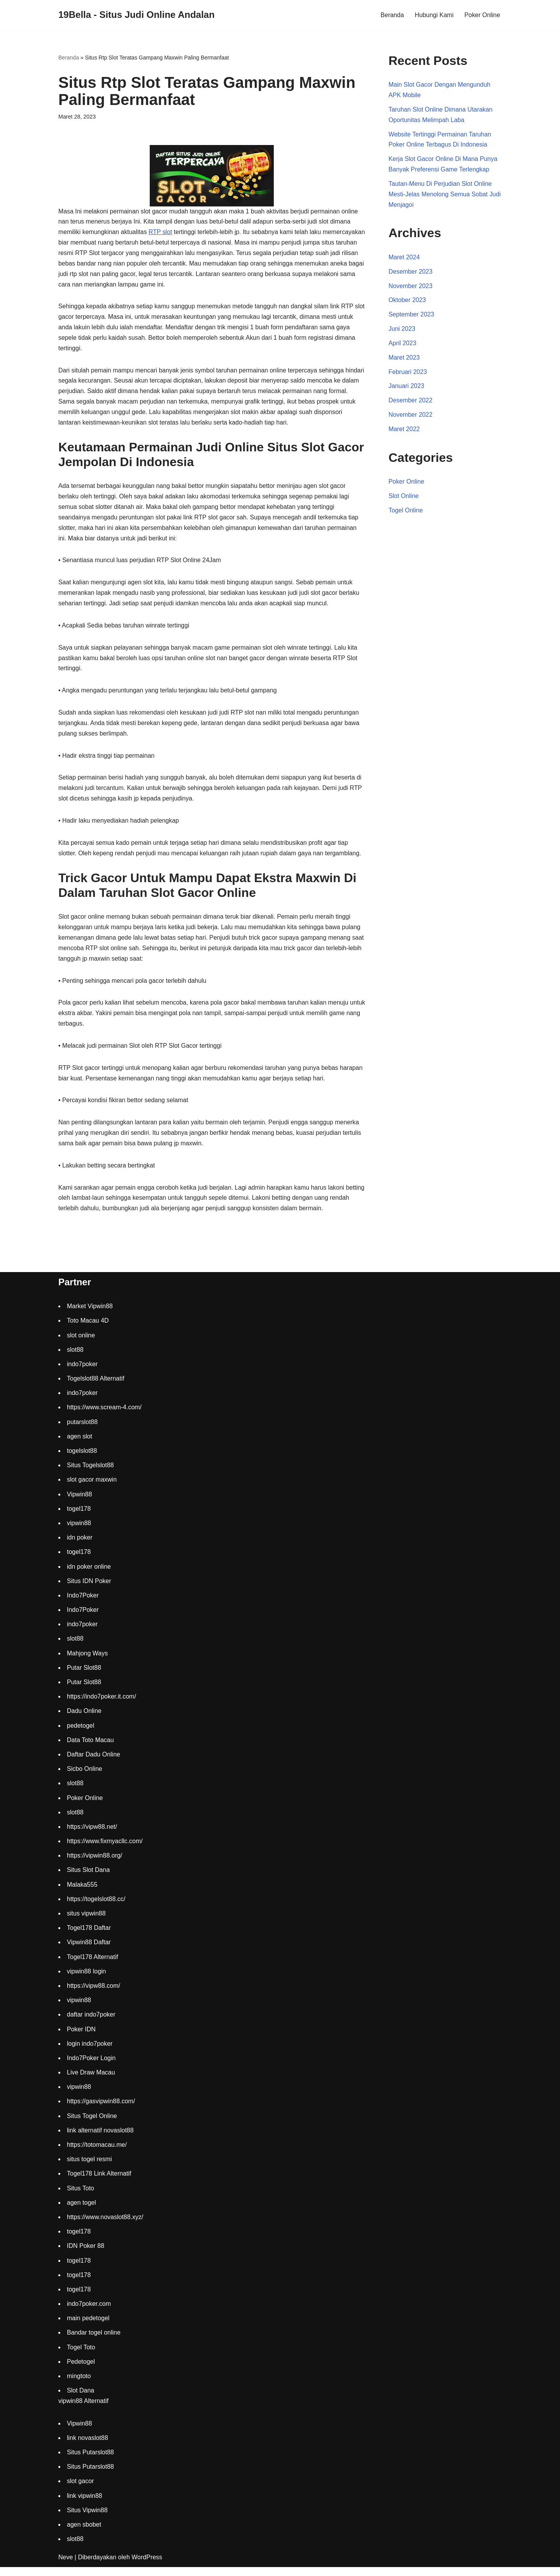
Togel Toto (81, 2355)
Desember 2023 (410, 273)
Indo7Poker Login (91, 2066)
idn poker (80, 1546)
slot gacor (80, 2490)
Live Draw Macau (91, 2081)
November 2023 (410, 288)
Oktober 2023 (407, 302)
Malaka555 (82, 1893)
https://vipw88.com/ (93, 1994)
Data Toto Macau (90, 1748)
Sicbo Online (84, 1777)
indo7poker (82, 1372)
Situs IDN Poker (89, 1589)
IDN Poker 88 (85, 2254)
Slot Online (403, 499)
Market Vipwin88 (90, 1315)
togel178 (79, 1517)
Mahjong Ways (87, 1661)
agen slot (79, 1445)
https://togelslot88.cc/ (96, 1907)
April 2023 (402, 346)
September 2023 (411, 316)
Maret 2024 (404, 259)
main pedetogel (88, 2327)
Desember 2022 (410, 403)
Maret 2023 (404, 360)
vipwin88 (79, 1532)
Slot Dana (80, 2399)
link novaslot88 (87, 2446)
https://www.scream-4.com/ (104, 1416)
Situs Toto (80, 2196)
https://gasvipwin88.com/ (101, 2110)
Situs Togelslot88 (90, 1474)
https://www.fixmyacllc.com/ (105, 1850)
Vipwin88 (79, 1502)
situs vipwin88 (86, 1922)
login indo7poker (89, 2052)
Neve (65, 2566)
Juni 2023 (401, 331)
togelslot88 (82, 1459)
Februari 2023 (407, 374)
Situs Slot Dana (88, 1878)
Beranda (392, 15)
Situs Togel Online (92, 2124)
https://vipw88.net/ (92, 1835)
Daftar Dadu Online (93, 1763)
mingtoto (79, 2385)
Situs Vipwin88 (87, 2518)
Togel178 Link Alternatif (99, 2182)
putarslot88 (82, 1430)
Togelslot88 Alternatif (95, 1387)
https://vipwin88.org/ (94, 1864)
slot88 (75, 1358)
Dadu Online (84, 1719)
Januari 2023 (406, 389)
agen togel (81, 2211)
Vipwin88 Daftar (89, 1951)
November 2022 (410, 418)
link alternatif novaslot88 (100, 2139)
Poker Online (482, 15)
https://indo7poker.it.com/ (101, 1705)
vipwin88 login (86, 1980)
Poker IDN (81, 2037)
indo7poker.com (89, 2312)
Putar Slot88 (84, 1676)
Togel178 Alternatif (92, 1965)
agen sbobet (84, 2533)
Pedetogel (81, 2370)
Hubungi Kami (433, 15)
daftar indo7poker (91, 2023)
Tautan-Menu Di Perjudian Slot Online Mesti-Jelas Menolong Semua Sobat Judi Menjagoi (445, 196)
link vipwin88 (84, 2504)
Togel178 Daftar (89, 1936)
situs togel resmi (89, 2168)
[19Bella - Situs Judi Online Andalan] (136, 15)
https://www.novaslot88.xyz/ (105, 2226)
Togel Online (405, 514)
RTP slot (161, 232)
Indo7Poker (83, 1604)
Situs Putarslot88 (90, 2461)
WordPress (146, 2566)
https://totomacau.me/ (97, 2153)
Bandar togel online (94, 2341)
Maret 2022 (404, 432)
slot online (81, 1343)
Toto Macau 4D (88, 1329)
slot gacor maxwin (92, 1488)
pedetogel (80, 1734)
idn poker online (89, 1575)
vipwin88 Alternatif (83, 2409)
